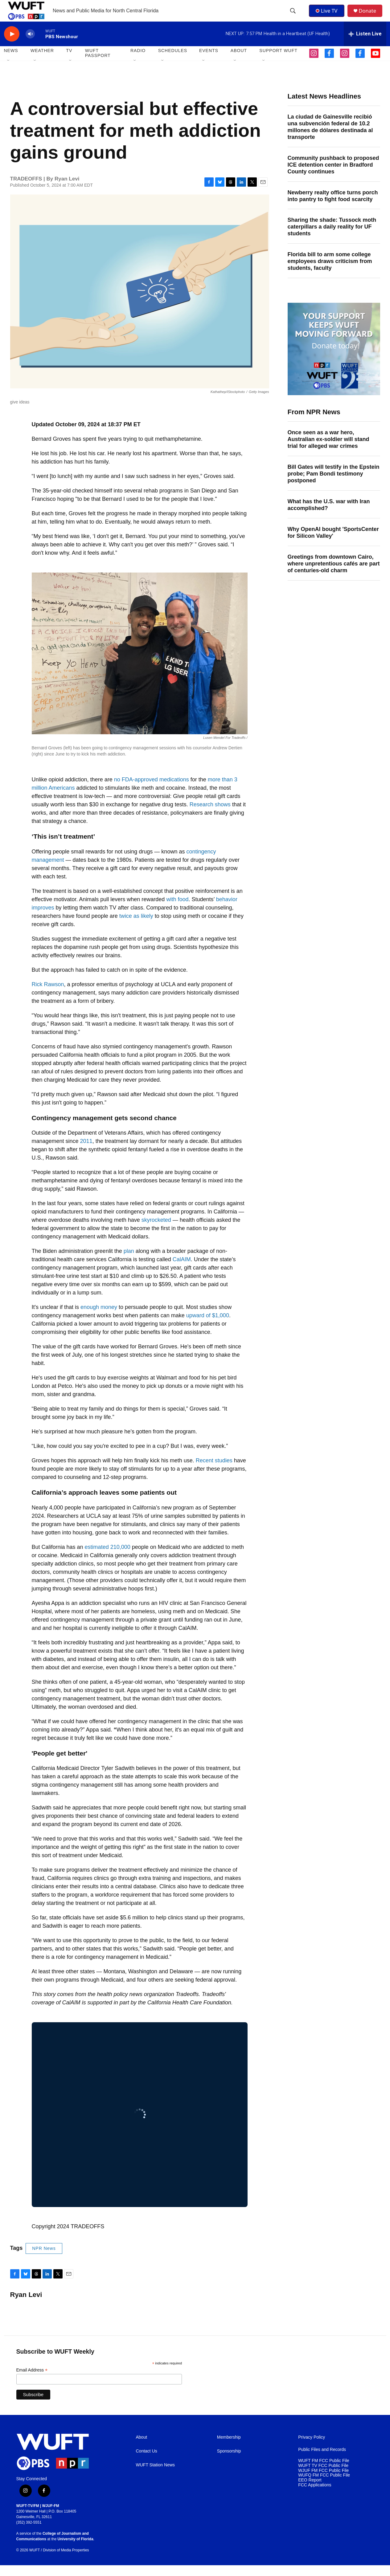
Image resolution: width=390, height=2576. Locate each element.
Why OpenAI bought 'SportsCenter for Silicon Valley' (333, 543)
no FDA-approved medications (151, 790)
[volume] (30, 45)
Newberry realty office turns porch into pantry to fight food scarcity (333, 206)
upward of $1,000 (207, 1326)
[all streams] (365, 44)
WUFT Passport (98, 64)
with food (177, 910)
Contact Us (146, 2462)
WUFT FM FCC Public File (323, 2471)
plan (129, 1262)
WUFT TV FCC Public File (323, 2476)
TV (69, 61)
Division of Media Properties (66, 2561)
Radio (138, 61)
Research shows (210, 815)
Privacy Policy (311, 2448)
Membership (229, 2448)
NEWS (11, 61)
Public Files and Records (322, 2460)
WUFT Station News (155, 2475)
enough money (98, 1318)
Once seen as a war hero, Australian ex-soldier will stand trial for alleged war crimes (328, 450)
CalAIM (182, 1270)
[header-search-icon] (293, 16)
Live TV (328, 16)
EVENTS (208, 61)
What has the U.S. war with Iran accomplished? (329, 515)
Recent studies (214, 1471)
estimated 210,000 (107, 1558)
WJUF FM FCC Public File (323, 2481)
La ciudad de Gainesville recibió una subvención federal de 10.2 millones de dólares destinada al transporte (330, 137)
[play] (12, 44)
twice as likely (136, 927)
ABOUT (239, 61)
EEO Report (309, 2491)
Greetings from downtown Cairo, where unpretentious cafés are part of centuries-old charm (334, 574)
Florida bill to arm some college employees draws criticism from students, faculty (330, 272)
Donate (370, 16)
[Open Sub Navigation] (8, 71)
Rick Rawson (48, 995)
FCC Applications (314, 2495)
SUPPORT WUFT (278, 61)
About (141, 2448)
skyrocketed (156, 1231)
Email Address (32, 2381)
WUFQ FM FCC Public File (324, 2486)
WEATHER (42, 61)
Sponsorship (229, 2462)
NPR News (43, 2259)
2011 (86, 1152)
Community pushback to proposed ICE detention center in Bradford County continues (333, 175)
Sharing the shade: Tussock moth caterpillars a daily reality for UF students (332, 238)
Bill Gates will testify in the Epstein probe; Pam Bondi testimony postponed (334, 484)
